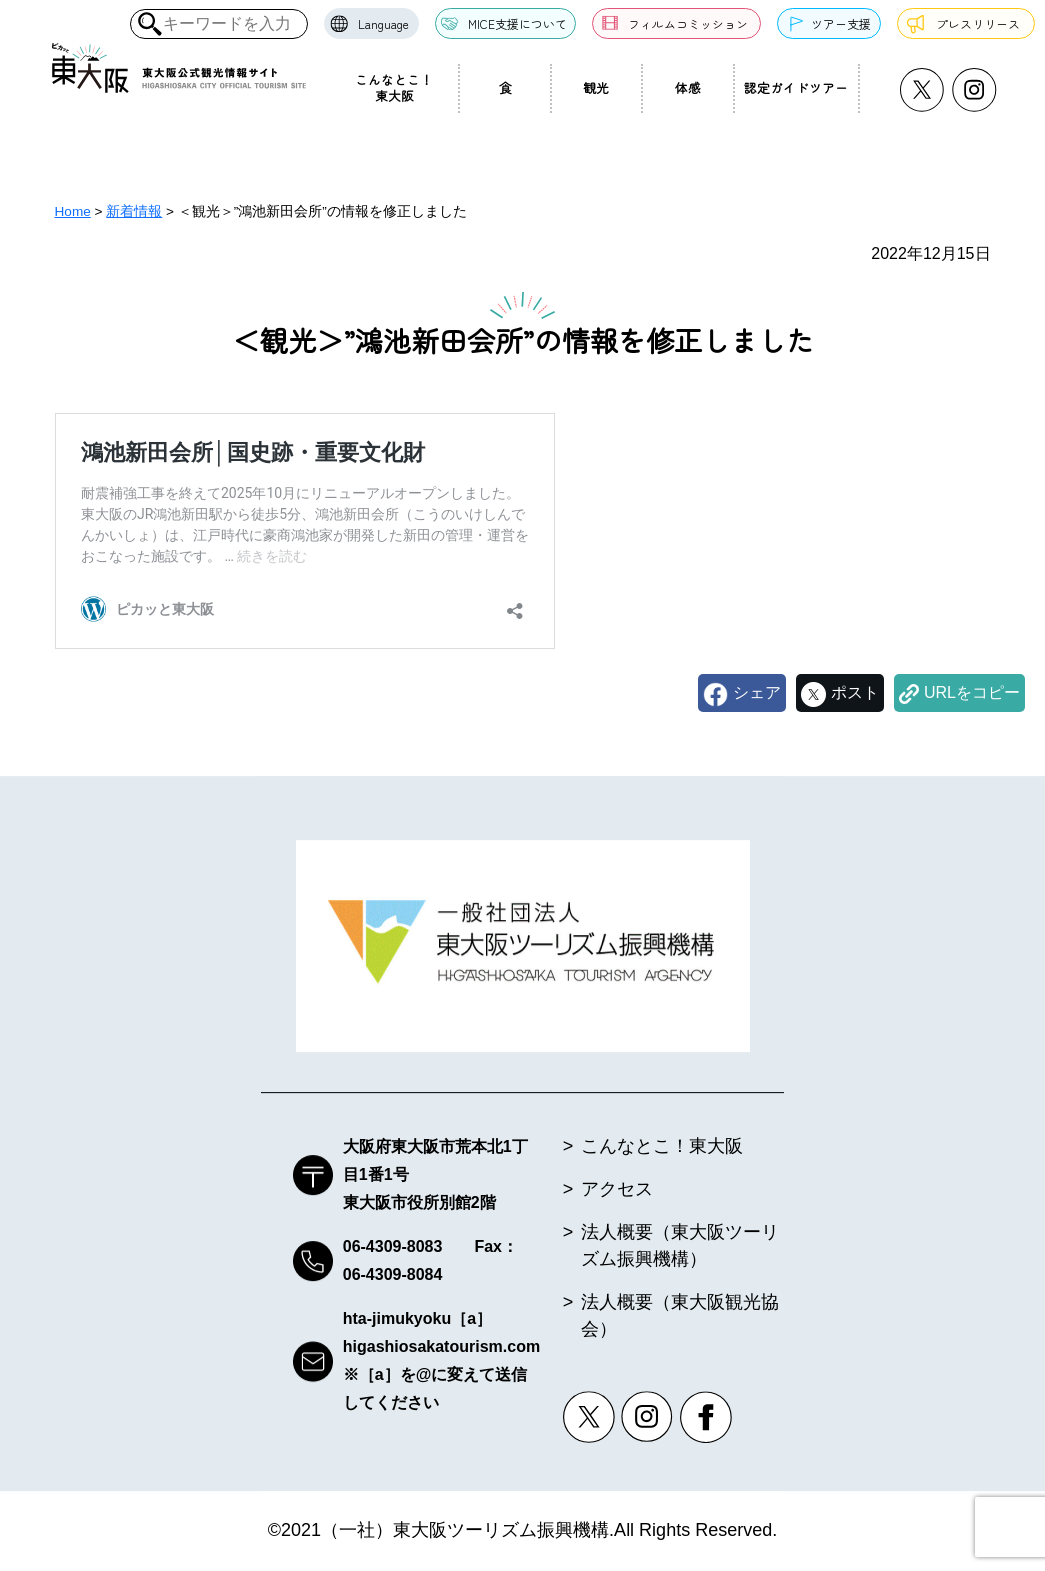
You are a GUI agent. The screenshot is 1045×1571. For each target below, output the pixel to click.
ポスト (855, 692)
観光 (596, 87)
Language (383, 23)
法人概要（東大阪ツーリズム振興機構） (680, 1246)
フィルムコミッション (688, 23)
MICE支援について (517, 23)
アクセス (617, 1190)
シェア (757, 692)
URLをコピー (972, 692)
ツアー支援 (841, 23)
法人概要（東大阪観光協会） (680, 1316)
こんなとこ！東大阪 (394, 87)
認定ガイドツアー (796, 87)
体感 (688, 87)
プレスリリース (978, 23)
